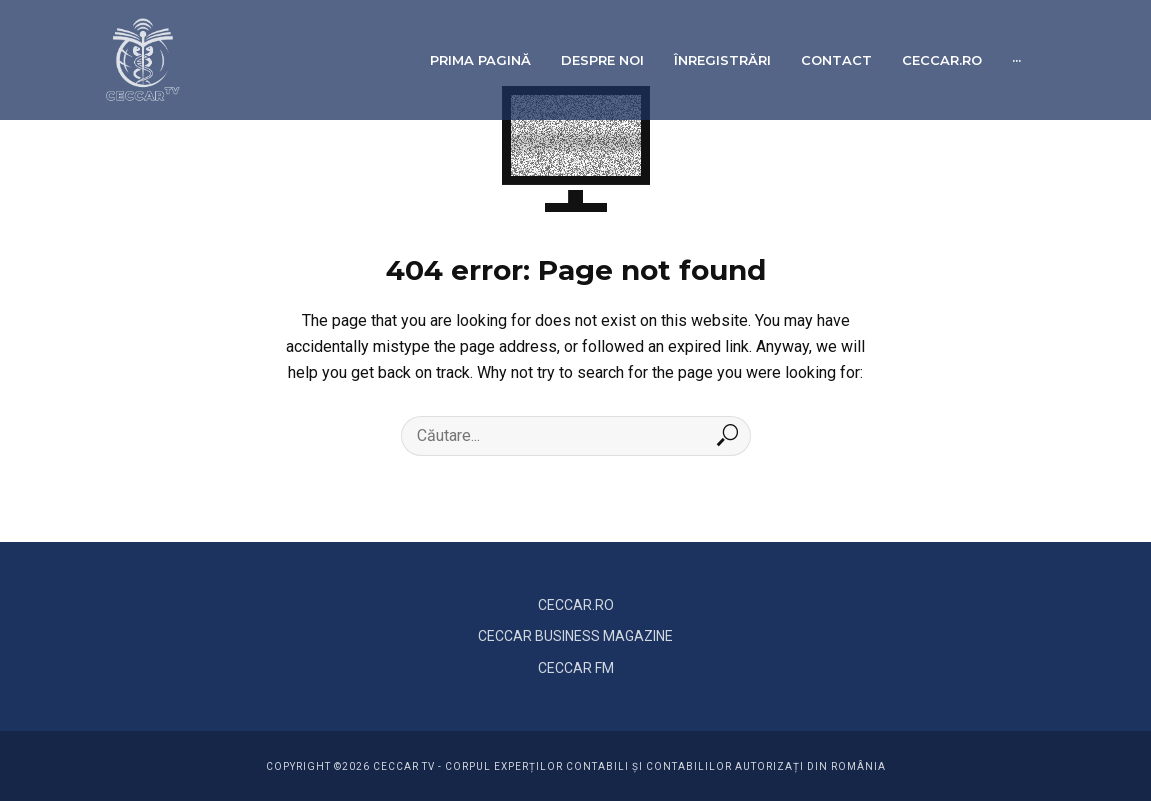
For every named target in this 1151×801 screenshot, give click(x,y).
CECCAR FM (576, 668)
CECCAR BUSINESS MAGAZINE (575, 636)
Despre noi (602, 60)
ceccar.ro (942, 60)
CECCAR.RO (576, 605)
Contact (836, 60)
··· (1016, 60)
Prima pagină (480, 60)
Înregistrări (722, 60)
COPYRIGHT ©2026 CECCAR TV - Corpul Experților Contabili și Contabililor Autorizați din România (576, 766)
